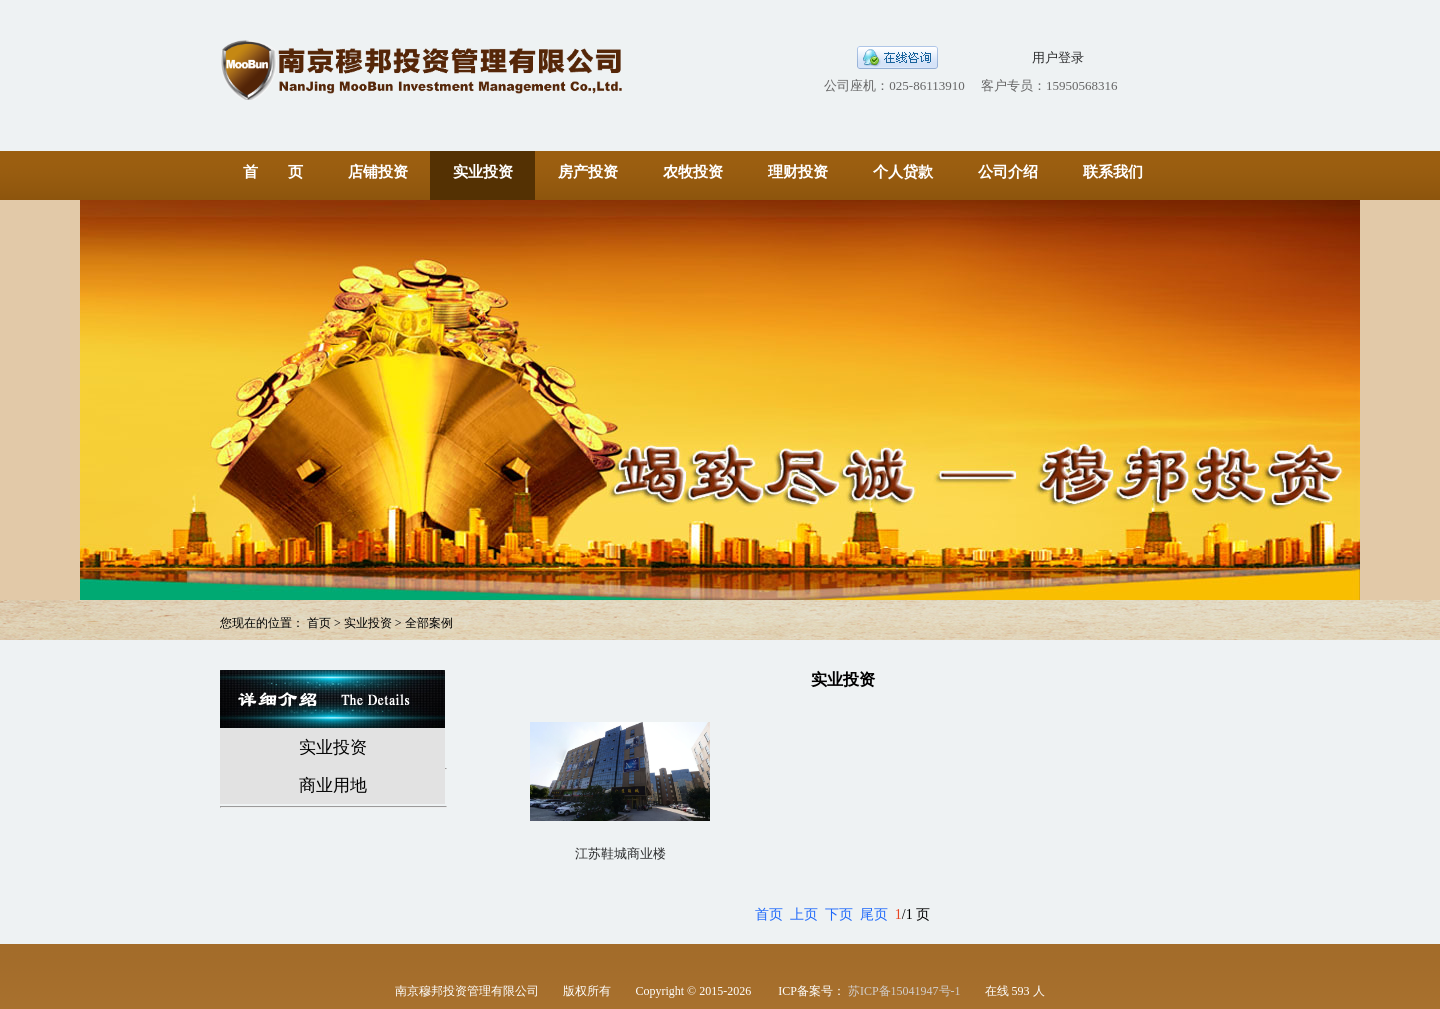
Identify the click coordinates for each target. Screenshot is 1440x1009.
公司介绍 (1008, 172)
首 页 (273, 172)
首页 (769, 914)
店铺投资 (378, 172)
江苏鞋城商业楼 (620, 853)
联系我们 (1113, 172)
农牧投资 (693, 172)
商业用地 (333, 785)
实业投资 (483, 172)
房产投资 (588, 172)
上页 (804, 914)
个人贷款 (903, 172)
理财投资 (798, 172)
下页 (839, 914)
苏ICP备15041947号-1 (904, 991)
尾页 (874, 914)
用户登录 (1058, 57)
